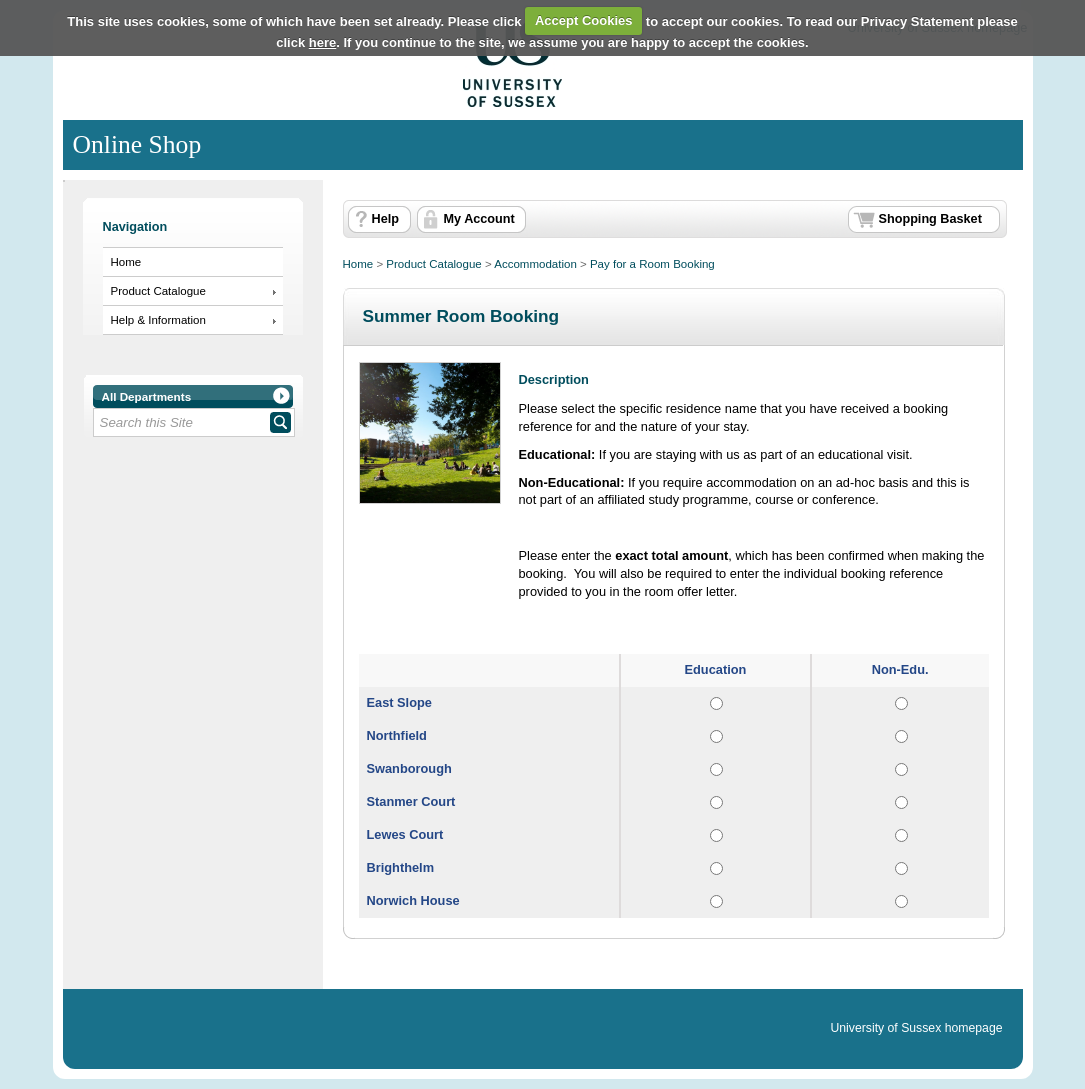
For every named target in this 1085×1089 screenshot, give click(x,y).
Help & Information (158, 320)
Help (385, 219)
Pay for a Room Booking (652, 264)
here (322, 42)
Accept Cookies (584, 20)
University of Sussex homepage (916, 1028)
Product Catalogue (158, 291)
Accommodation (535, 264)
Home (126, 262)
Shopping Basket (930, 219)
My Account (479, 219)
